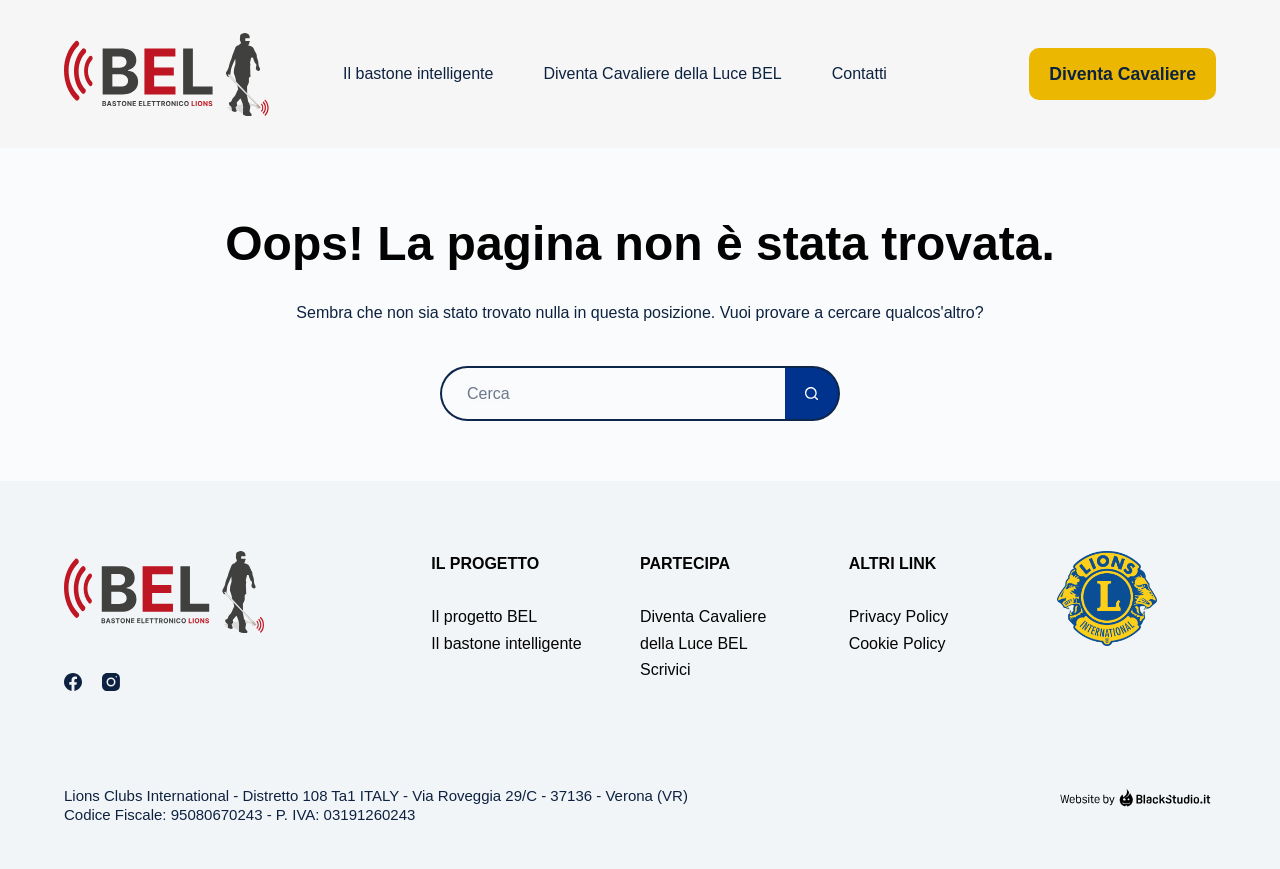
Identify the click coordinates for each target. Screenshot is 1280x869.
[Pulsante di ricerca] (812, 393)
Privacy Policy (899, 616)
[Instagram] (111, 682)
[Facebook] (73, 682)
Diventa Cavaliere (1122, 74)
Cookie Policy (897, 643)
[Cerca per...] (612, 393)
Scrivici (665, 669)
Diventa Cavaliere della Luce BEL (662, 73)
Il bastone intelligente (418, 73)
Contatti (859, 73)
